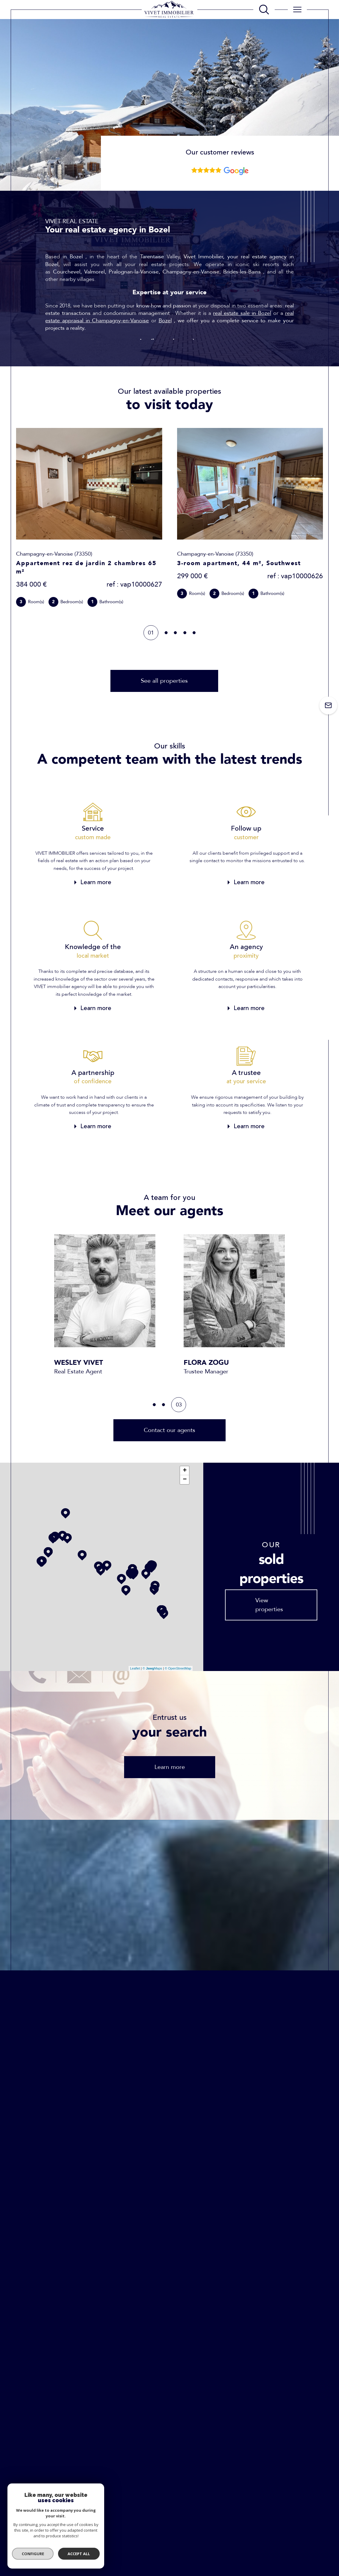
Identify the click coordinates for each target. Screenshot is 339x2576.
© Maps (152, 1668)
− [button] (185, 1479)
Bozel (165, 320)
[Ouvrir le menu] (297, 9)
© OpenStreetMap (178, 1668)
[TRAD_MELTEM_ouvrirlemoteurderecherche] (264, 9)
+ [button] (185, 1470)
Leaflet (135, 1668)
